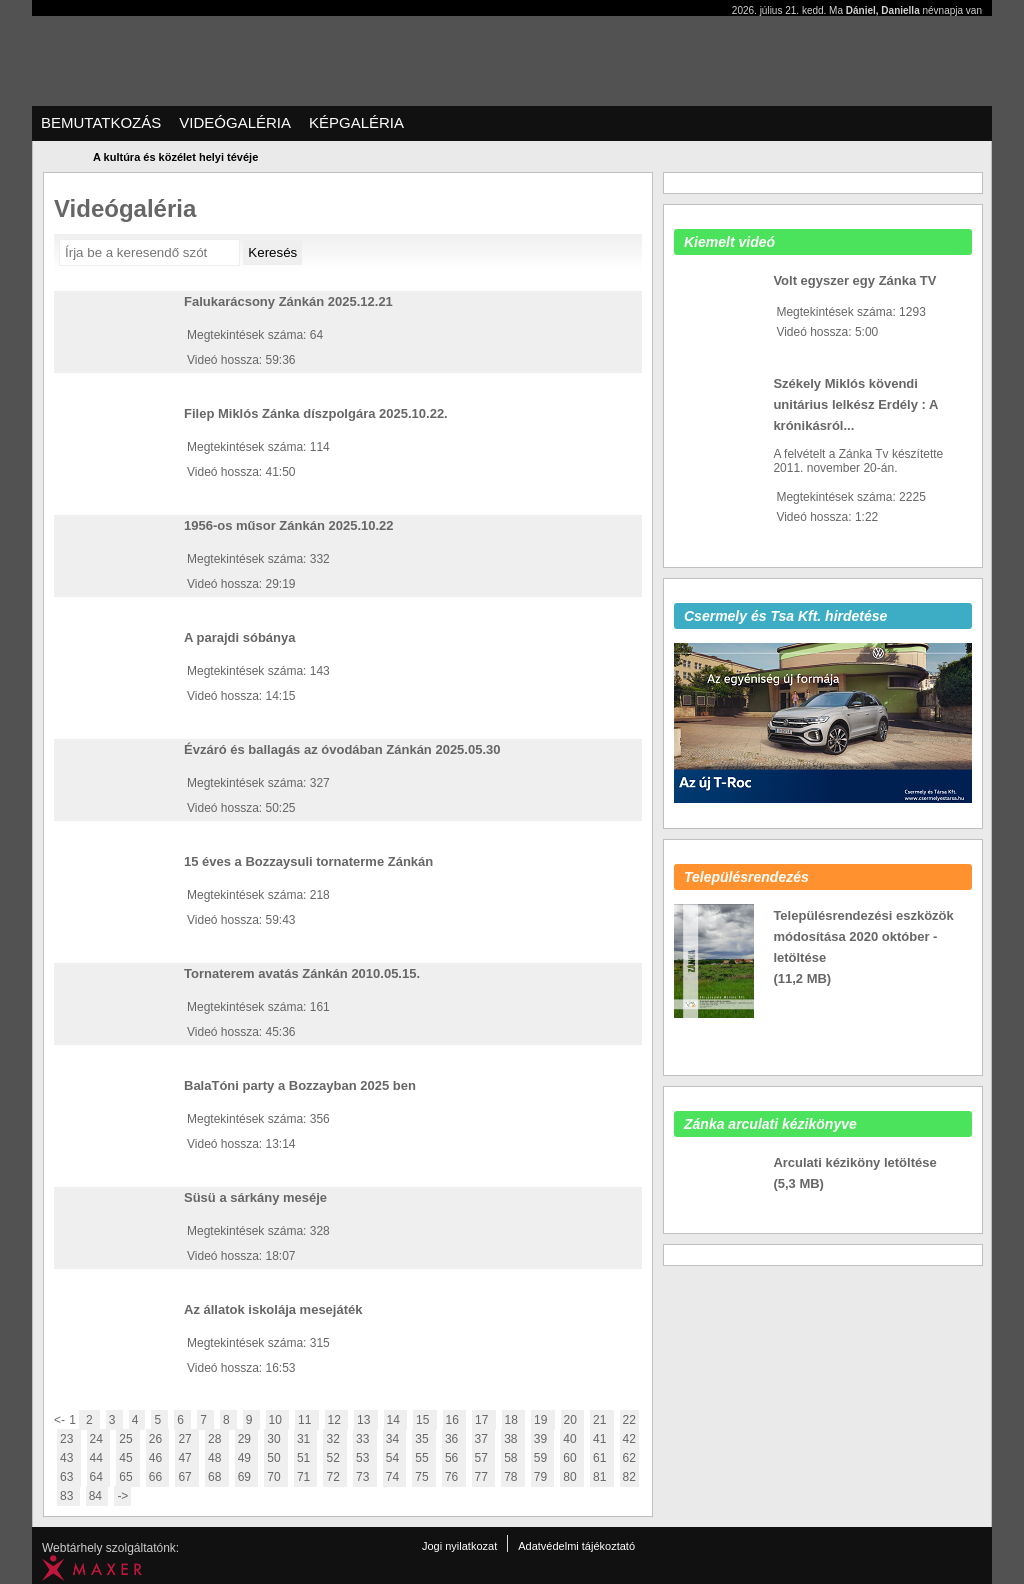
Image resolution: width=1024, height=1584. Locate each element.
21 (602, 1420)
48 (217, 1458)
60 (572, 1458)
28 (217, 1439)
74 (395, 1477)
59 (543, 1458)
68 (217, 1477)
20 (573, 1420)
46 (158, 1458)
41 (602, 1439)
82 (629, 1477)
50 (276, 1458)
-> (122, 1496)
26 (158, 1439)
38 (513, 1439)
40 (572, 1439)
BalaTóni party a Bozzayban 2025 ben (300, 1085)
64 (99, 1477)
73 (365, 1477)
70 (276, 1477)
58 (513, 1458)
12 (337, 1420)
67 (187, 1477)
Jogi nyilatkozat (459, 1546)
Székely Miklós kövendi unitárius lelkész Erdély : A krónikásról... (855, 404)
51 (306, 1458)
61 (602, 1458)
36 (454, 1439)
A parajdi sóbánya (240, 637)
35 (424, 1439)
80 (572, 1477)
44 (99, 1458)
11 (307, 1420)
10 (278, 1420)
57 (484, 1458)
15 (425, 1420)
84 (97, 1496)
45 (128, 1458)
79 (543, 1477)
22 (629, 1420)
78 (513, 1477)
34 (395, 1439)
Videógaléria (235, 122)
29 (247, 1439)
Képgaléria (356, 122)
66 (158, 1477)
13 (366, 1420)
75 (424, 1477)
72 (335, 1477)
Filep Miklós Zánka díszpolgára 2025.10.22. (316, 413)
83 (68, 1496)
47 (187, 1458)
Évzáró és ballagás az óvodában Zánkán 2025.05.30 (342, 749)
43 (69, 1458)
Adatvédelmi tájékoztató (576, 1546)
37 (484, 1439)
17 (484, 1420)
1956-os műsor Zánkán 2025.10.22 (289, 525)
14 (396, 1420)
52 (335, 1458)
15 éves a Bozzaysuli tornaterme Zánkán (308, 861)
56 (454, 1458)
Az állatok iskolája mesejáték (273, 1309)
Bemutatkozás (101, 122)
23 (69, 1439)
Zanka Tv (57, 43)
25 (128, 1439)
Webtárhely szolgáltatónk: (110, 1548)
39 (543, 1439)
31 (306, 1439)
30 (276, 1439)
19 (543, 1420)
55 (424, 1458)
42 (629, 1439)
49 (247, 1458)
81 (602, 1477)
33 (365, 1439)
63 (69, 1477)
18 (514, 1420)
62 (629, 1458)
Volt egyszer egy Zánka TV (854, 280)
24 (99, 1439)
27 (187, 1439)
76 (454, 1477)
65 (128, 1477)
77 (484, 1477)
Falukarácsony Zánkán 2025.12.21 (288, 301)
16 (455, 1420)
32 (335, 1439)
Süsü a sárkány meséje (255, 1197)
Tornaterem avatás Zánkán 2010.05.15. (302, 973)
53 (365, 1458)
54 (395, 1458)
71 (306, 1477)
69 (247, 1477)
